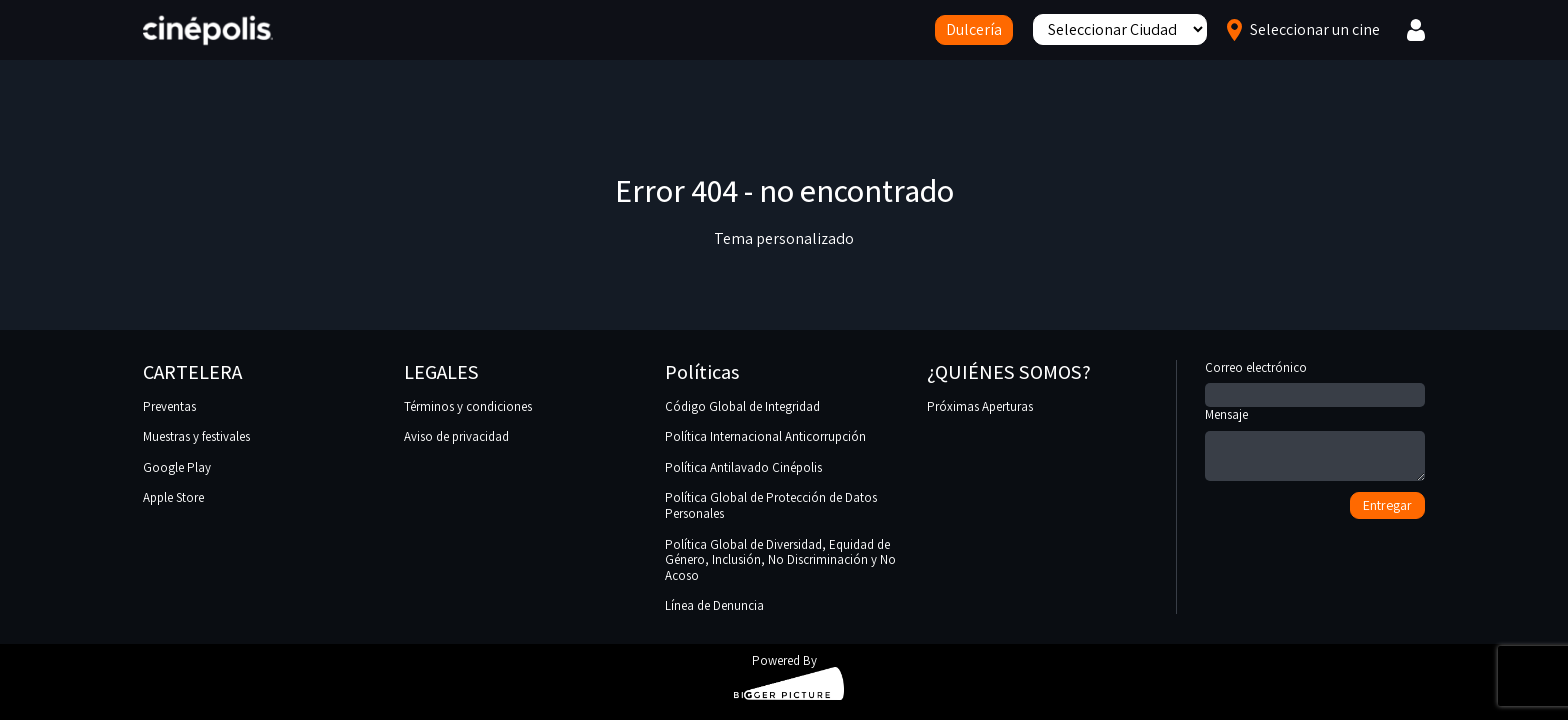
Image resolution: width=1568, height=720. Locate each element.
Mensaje (1315, 445)
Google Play (177, 467)
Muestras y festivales (196, 436)
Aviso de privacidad (456, 436)
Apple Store (173, 497)
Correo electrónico (1315, 382)
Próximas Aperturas (980, 406)
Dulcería (974, 29)
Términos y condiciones (468, 406)
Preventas (169, 406)
